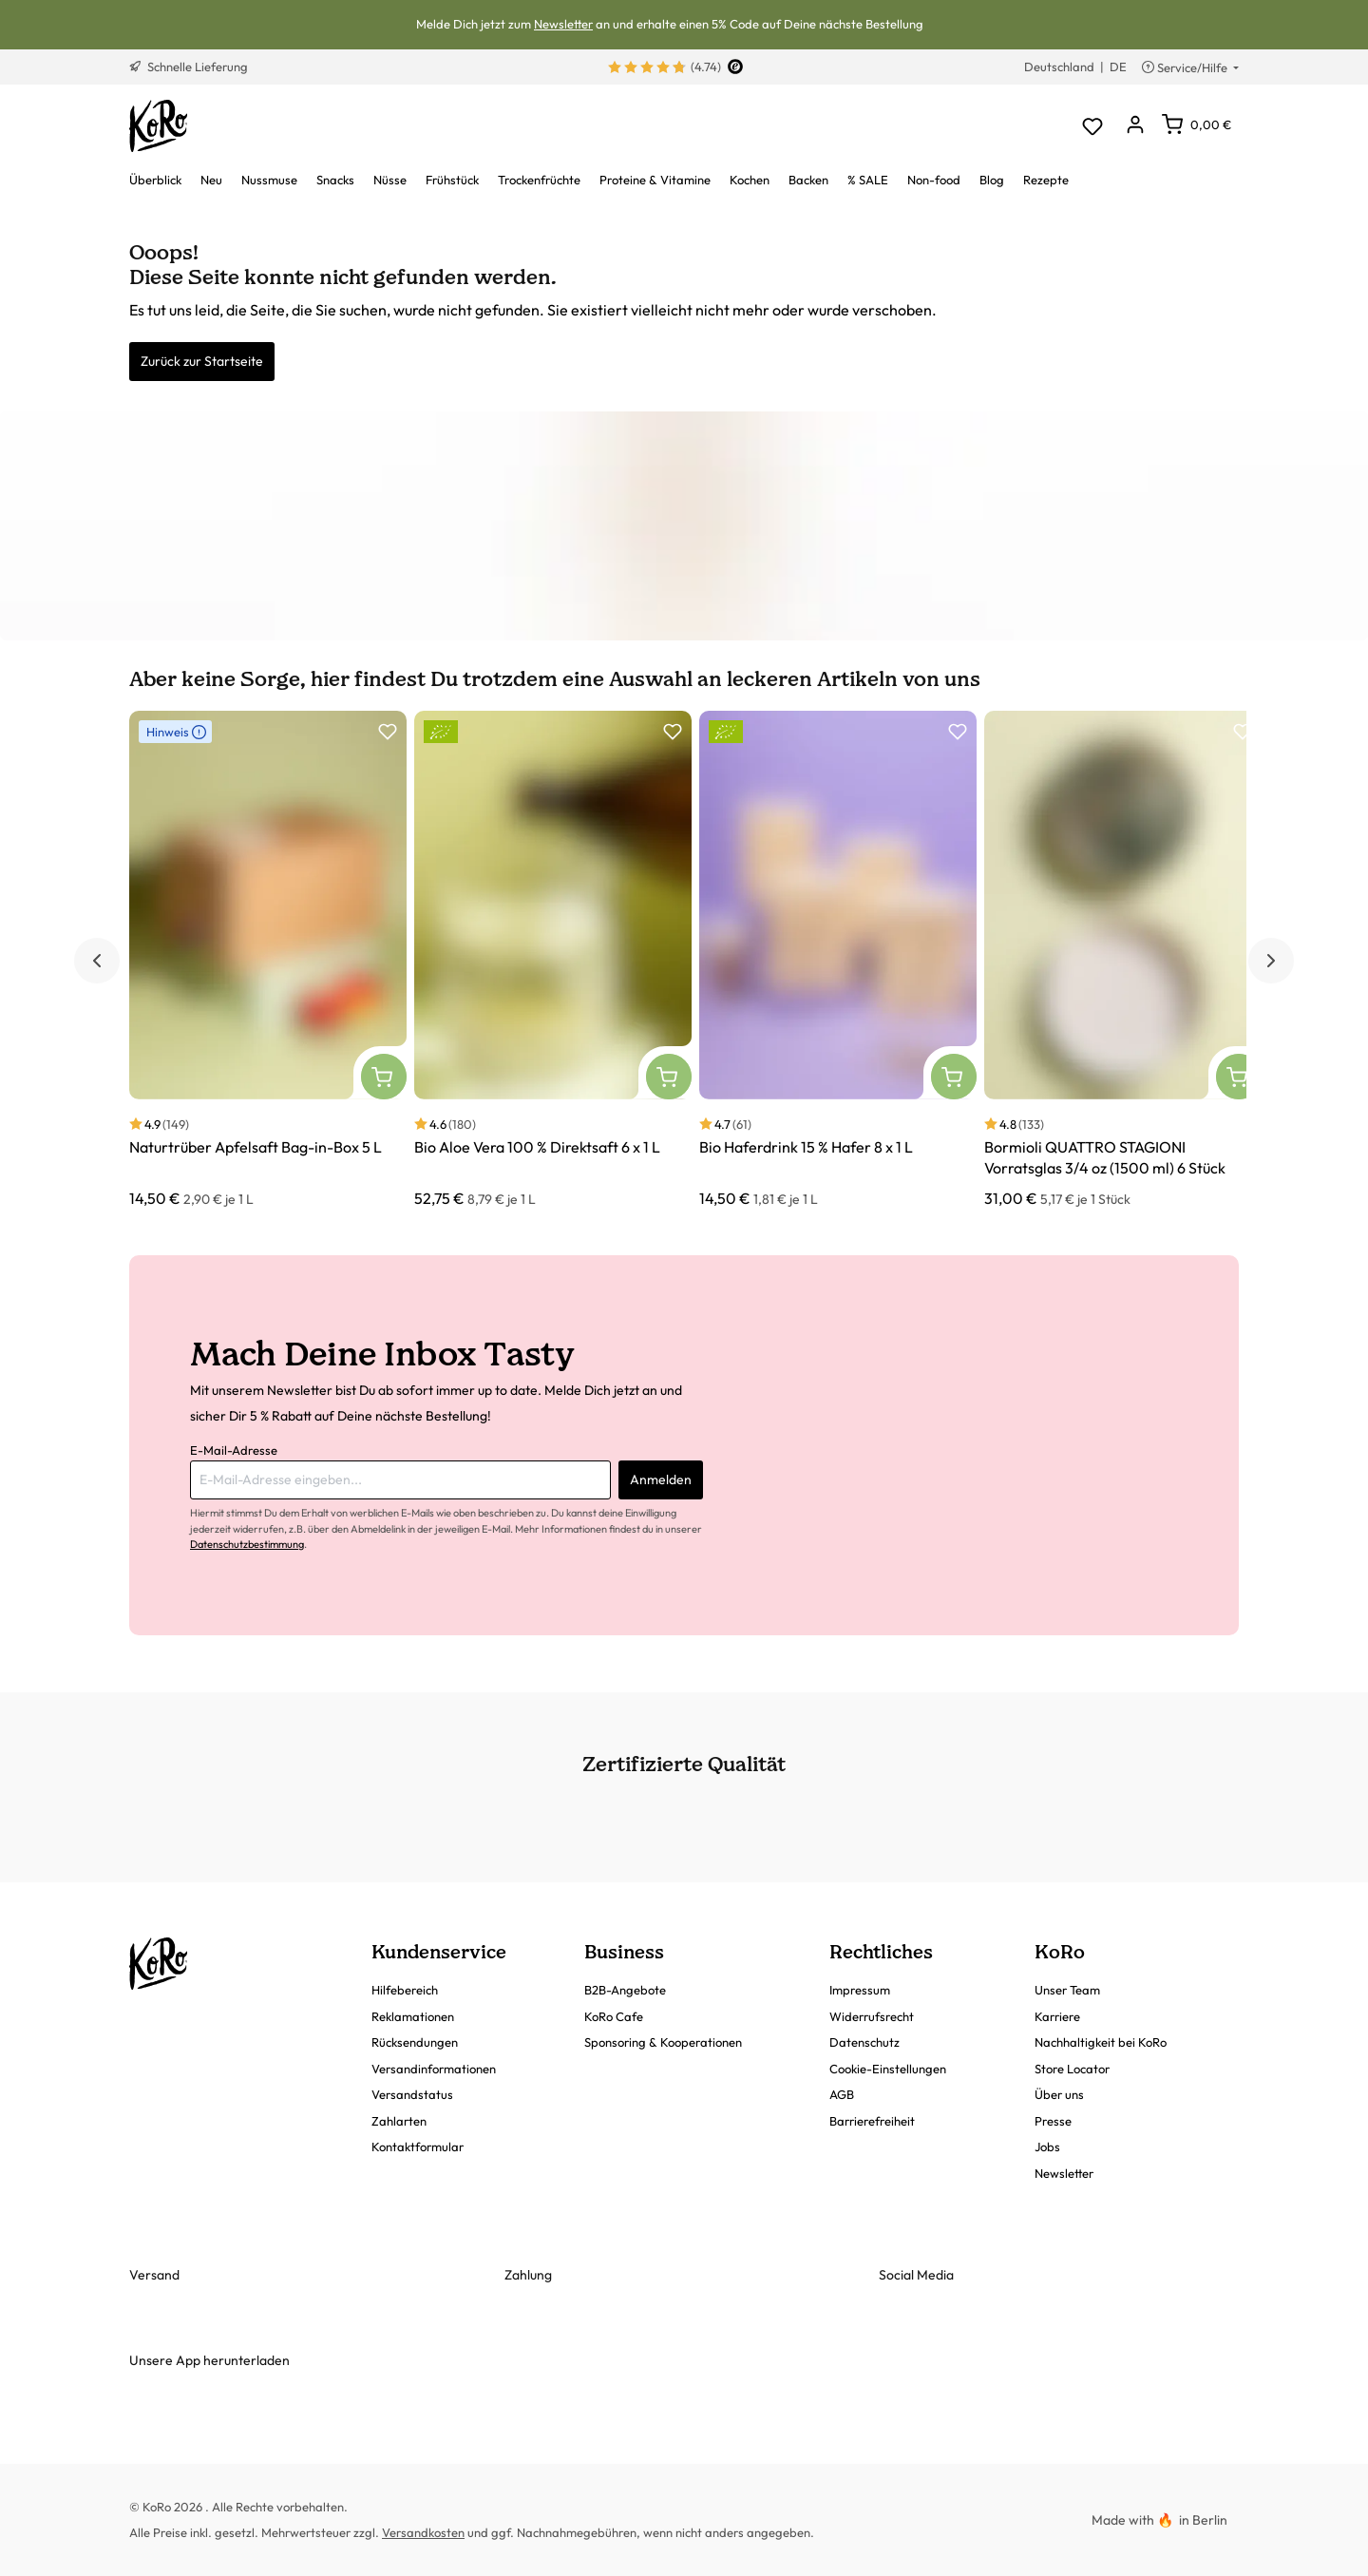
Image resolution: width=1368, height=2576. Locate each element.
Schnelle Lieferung (188, 66)
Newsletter (563, 23)
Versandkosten (423, 2532)
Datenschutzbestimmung (247, 1544)
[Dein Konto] (1134, 125)
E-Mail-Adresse (233, 1450)
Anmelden (661, 1479)
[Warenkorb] (1196, 124)
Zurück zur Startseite (202, 361)
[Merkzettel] (1092, 125)
